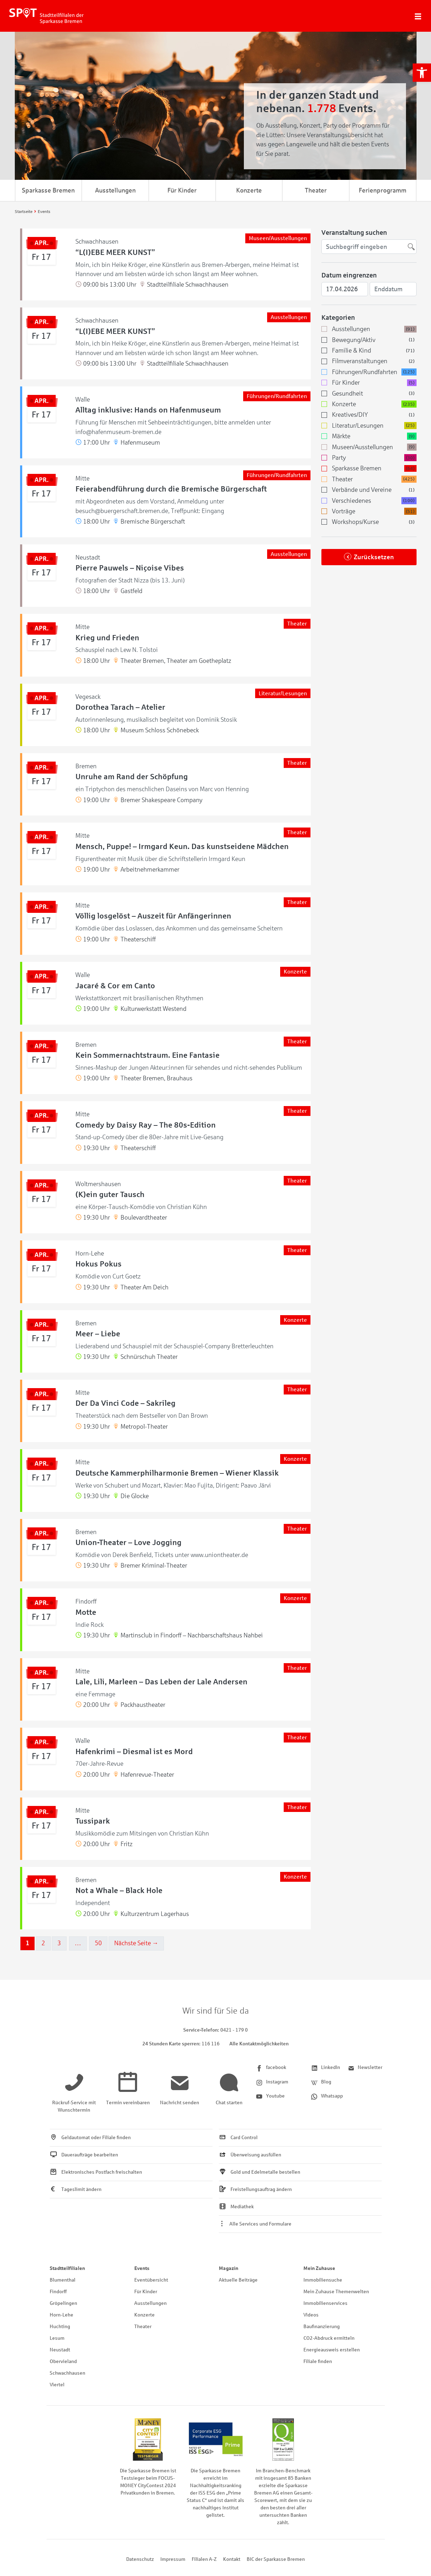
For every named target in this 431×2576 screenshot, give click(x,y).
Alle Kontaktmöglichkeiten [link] (259, 2043)
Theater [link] (316, 190)
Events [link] (141, 2268)
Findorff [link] (58, 2291)
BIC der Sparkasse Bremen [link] (276, 2559)
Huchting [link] (60, 2326)
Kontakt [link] (231, 2559)
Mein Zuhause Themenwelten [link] (336, 2291)
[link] (422, 72)
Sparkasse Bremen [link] (48, 190)
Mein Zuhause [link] (319, 2268)
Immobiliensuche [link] (322, 2280)
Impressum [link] (172, 2559)
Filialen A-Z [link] (204, 2559)
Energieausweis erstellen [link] (331, 2349)
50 (98, 1943)
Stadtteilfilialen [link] (67, 2268)
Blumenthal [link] (62, 2280)
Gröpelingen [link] (63, 2303)
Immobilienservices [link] (325, 2303)
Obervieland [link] (63, 2361)
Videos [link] (311, 2315)
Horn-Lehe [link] (61, 2315)
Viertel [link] (57, 2384)
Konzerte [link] (249, 190)
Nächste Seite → (136, 1943)
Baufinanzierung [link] (321, 2326)
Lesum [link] (57, 2338)
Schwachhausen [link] (67, 2373)
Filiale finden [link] (317, 2361)
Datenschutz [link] (140, 2559)
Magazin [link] (228, 2268)
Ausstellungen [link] (115, 190)
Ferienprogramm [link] (382, 190)
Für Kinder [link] (182, 190)
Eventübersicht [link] (151, 2280)
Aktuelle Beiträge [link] (238, 2280)
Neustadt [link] (60, 2349)
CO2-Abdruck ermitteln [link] (329, 2338)
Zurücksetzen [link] (374, 557)
